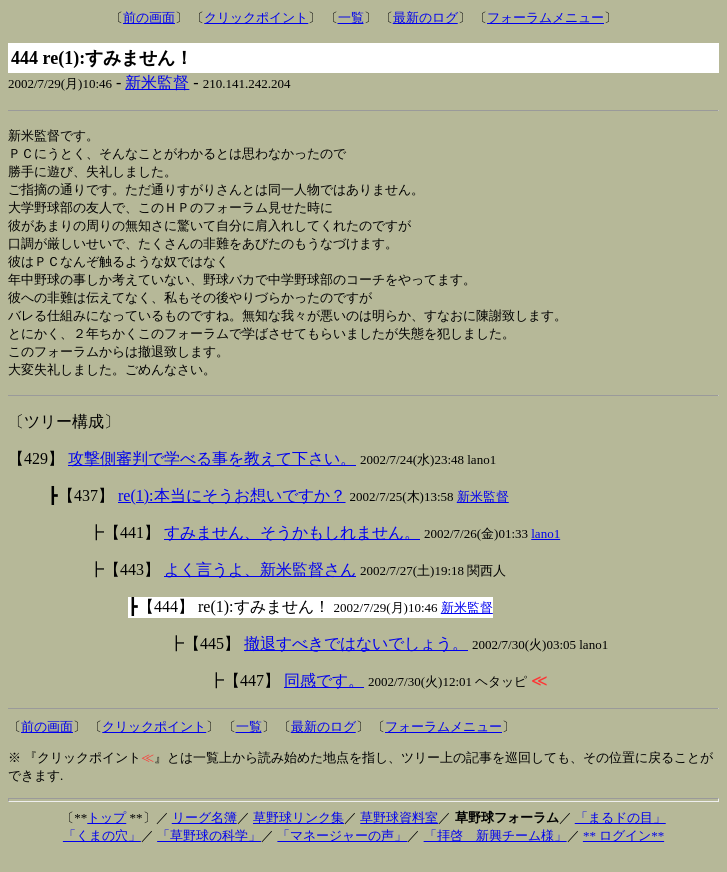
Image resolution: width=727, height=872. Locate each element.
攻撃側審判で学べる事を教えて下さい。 (212, 472)
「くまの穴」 (102, 849)
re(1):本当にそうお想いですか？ (232, 509)
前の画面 (149, 17)
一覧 (351, 17)
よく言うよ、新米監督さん (260, 583)
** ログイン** (623, 849)
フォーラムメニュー (545, 17)
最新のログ (425, 17)
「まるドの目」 (620, 831)
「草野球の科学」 (209, 849)
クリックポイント (256, 17)
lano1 (545, 547)
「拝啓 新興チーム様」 (495, 849)
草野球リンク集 (298, 831)
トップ (106, 831)
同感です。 (324, 694)
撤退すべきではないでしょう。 (356, 657)
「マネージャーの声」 (342, 849)
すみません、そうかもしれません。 (292, 546)
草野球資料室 (399, 831)
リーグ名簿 (204, 831)
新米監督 (157, 82)
